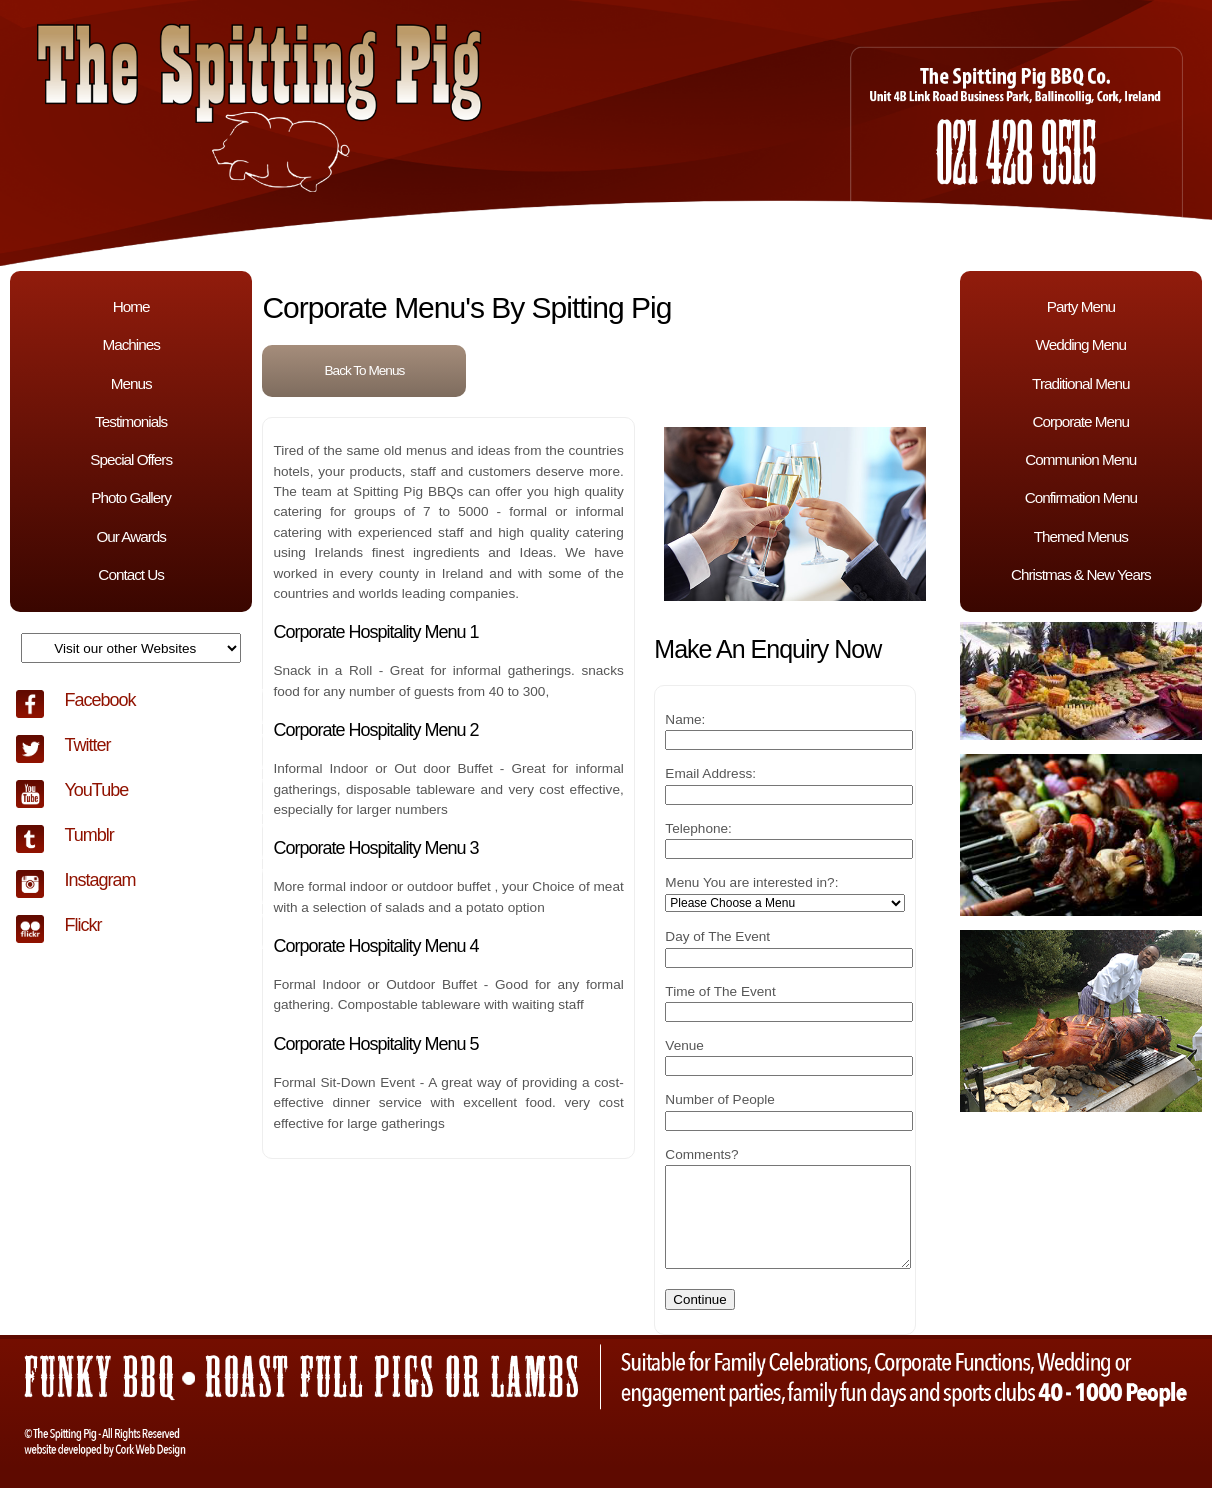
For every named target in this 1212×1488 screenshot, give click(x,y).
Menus (131, 383)
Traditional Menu (1080, 383)
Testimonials (131, 421)
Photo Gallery (131, 497)
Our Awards (131, 536)
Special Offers (131, 459)
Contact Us (131, 574)
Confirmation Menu (1081, 497)
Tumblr (88, 835)
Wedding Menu (1080, 344)
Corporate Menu (1081, 421)
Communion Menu (1080, 459)
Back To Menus (365, 370)
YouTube (96, 790)
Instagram (99, 880)
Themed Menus (1081, 536)
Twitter (87, 745)
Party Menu (1081, 306)
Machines (130, 344)
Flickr (82, 925)
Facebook (99, 700)
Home (131, 306)
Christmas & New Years (1081, 574)
